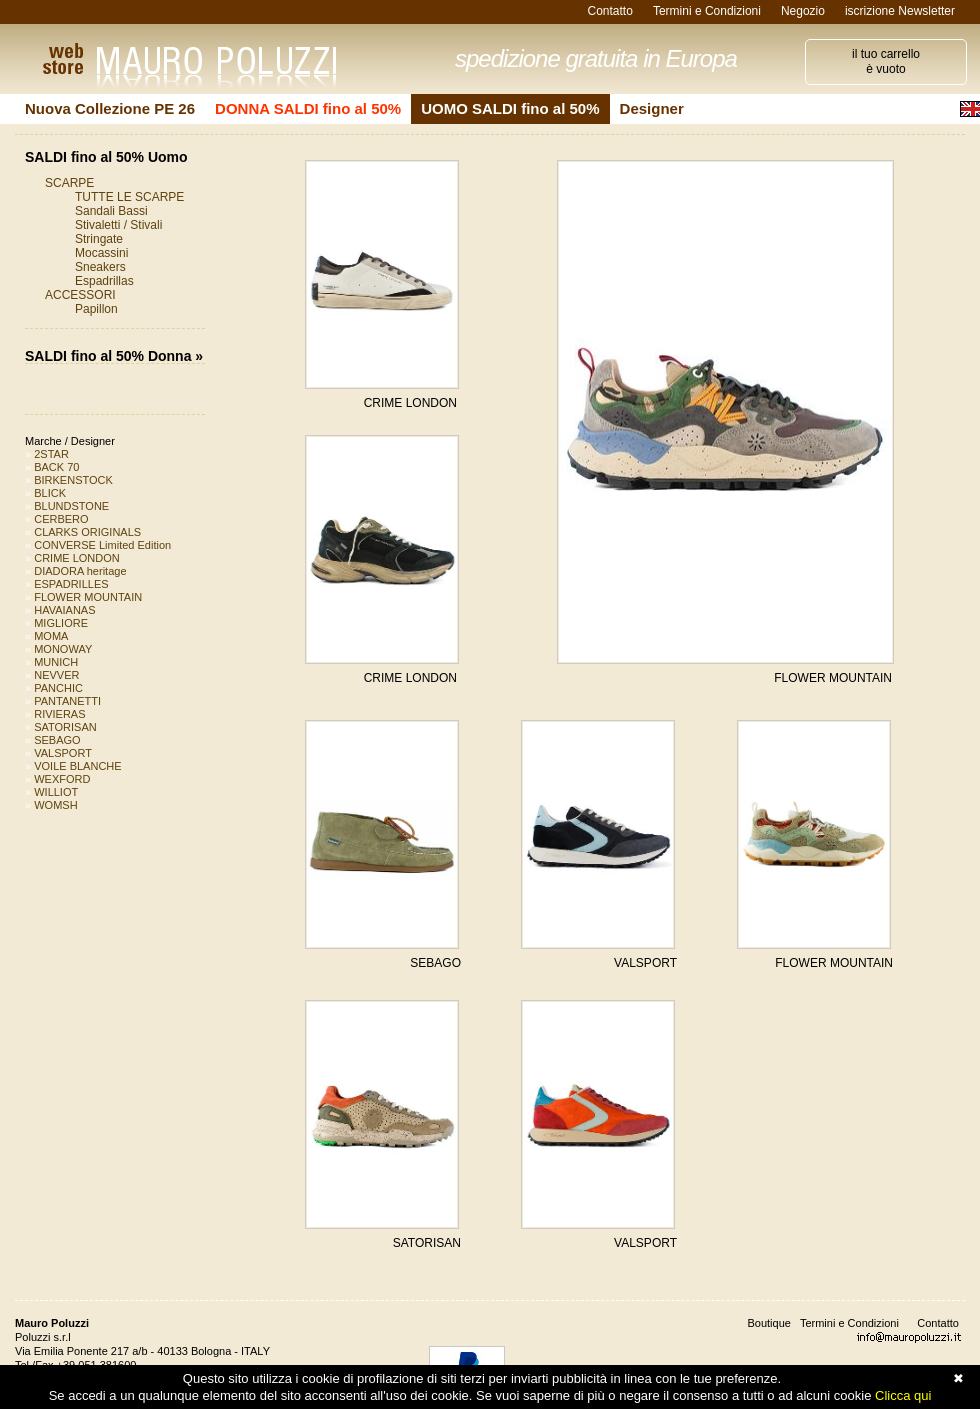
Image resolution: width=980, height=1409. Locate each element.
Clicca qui (903, 1395)
